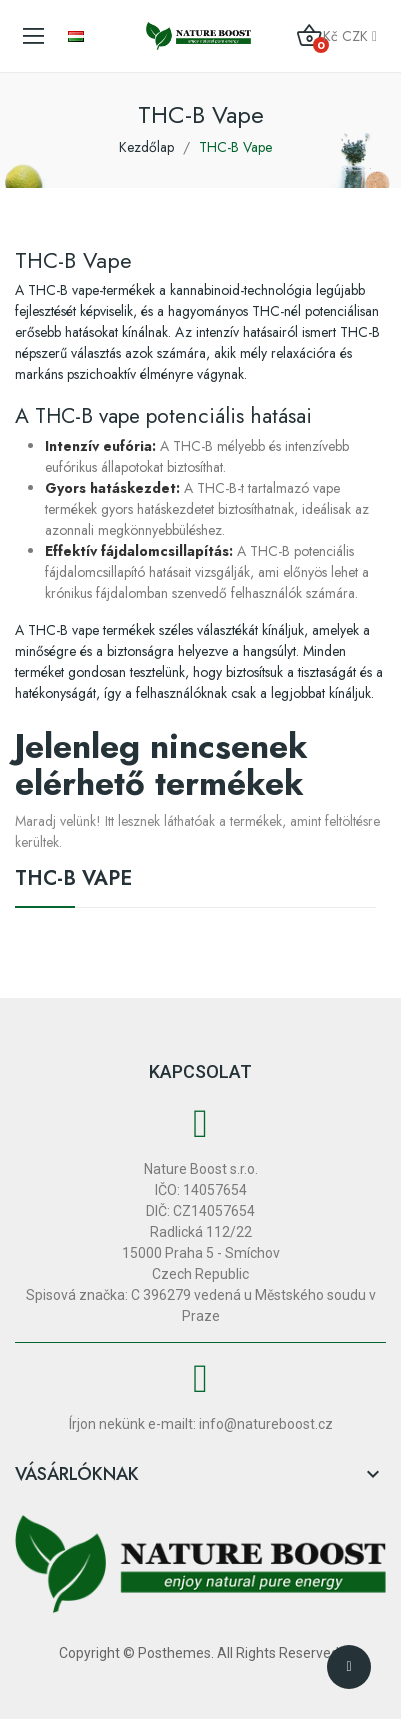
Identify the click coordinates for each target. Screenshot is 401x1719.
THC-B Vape (73, 881)
